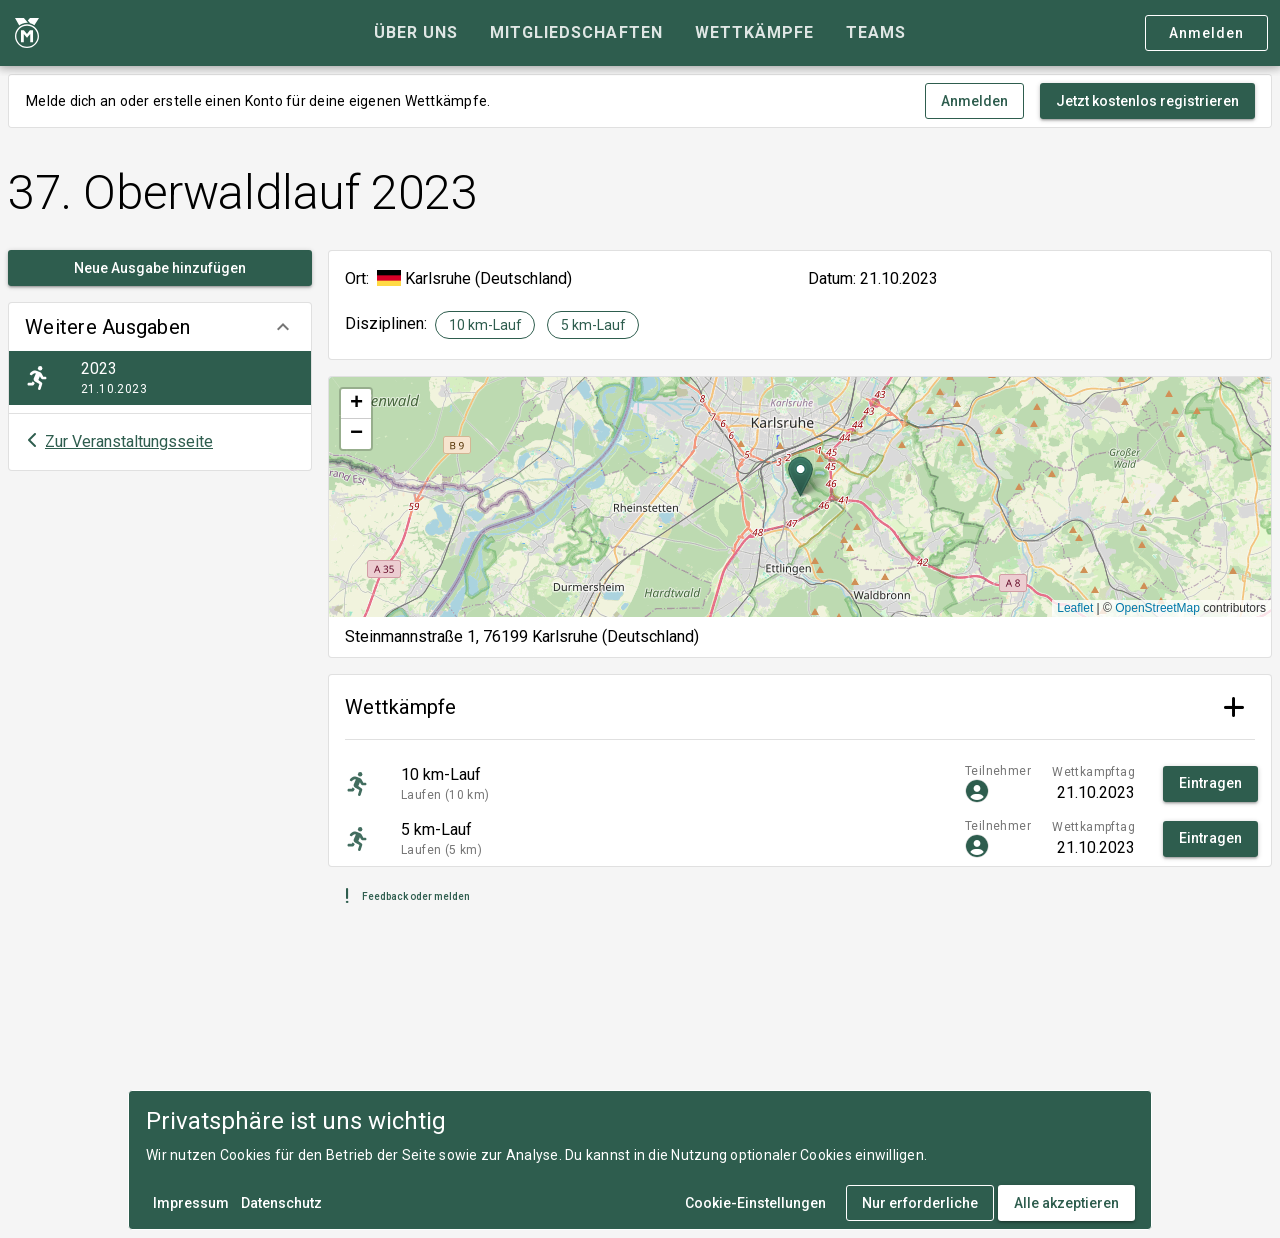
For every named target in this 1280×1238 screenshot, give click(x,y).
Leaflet (1075, 608)
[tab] (416, 33)
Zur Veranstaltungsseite (129, 441)
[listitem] (160, 378)
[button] (160, 327)
